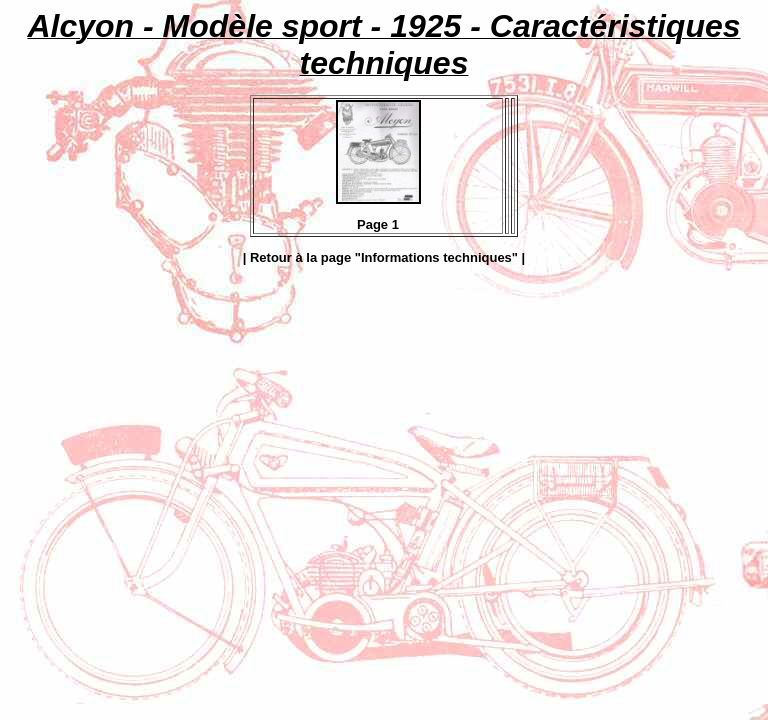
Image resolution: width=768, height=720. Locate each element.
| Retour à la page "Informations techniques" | (384, 257)
